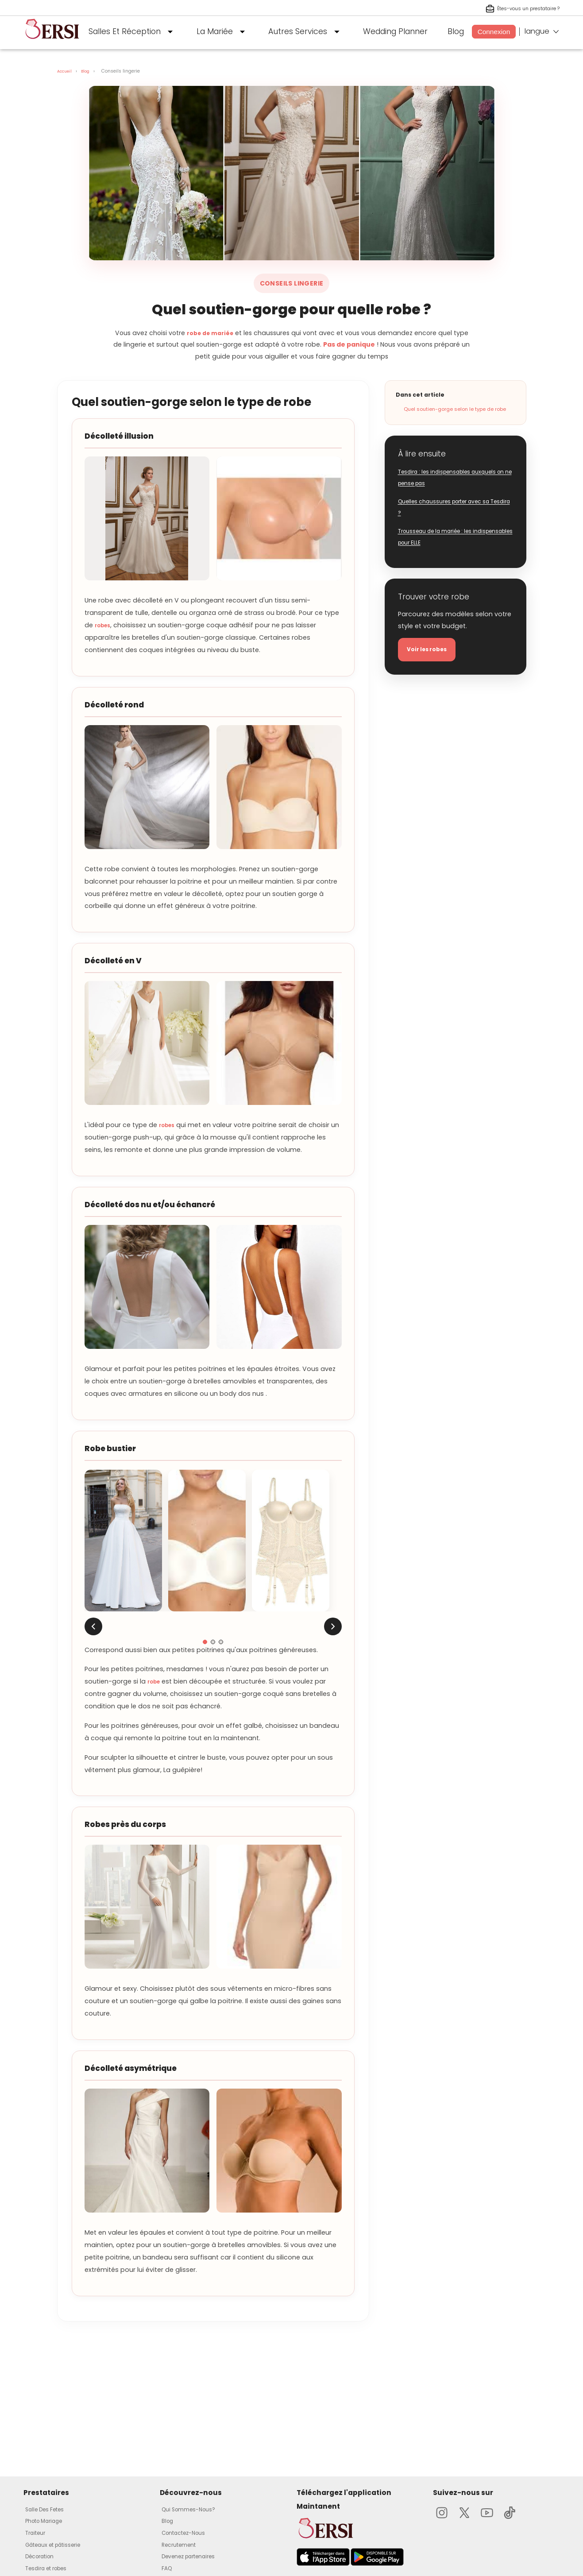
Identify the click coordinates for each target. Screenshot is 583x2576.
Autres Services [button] (305, 32)
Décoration (43, 2556)
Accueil (65, 71)
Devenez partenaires (195, 2556)
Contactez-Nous (189, 2532)
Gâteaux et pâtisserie (59, 2544)
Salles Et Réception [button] (133, 32)
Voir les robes (431, 651)
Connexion (494, 31)
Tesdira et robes (51, 2567)
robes (104, 625)
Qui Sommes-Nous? (194, 2509)
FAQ (168, 2567)
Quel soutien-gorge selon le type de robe (455, 409)
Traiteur (37, 2532)
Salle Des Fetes (49, 2509)
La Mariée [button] (223, 32)
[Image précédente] (93, 1626)
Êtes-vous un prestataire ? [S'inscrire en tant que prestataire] (515, 9)
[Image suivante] (333, 1626)
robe (155, 1681)
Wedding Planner (395, 31)
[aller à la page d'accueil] (52, 42)
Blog (456, 31)
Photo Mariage (48, 2520)
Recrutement (182, 2544)
